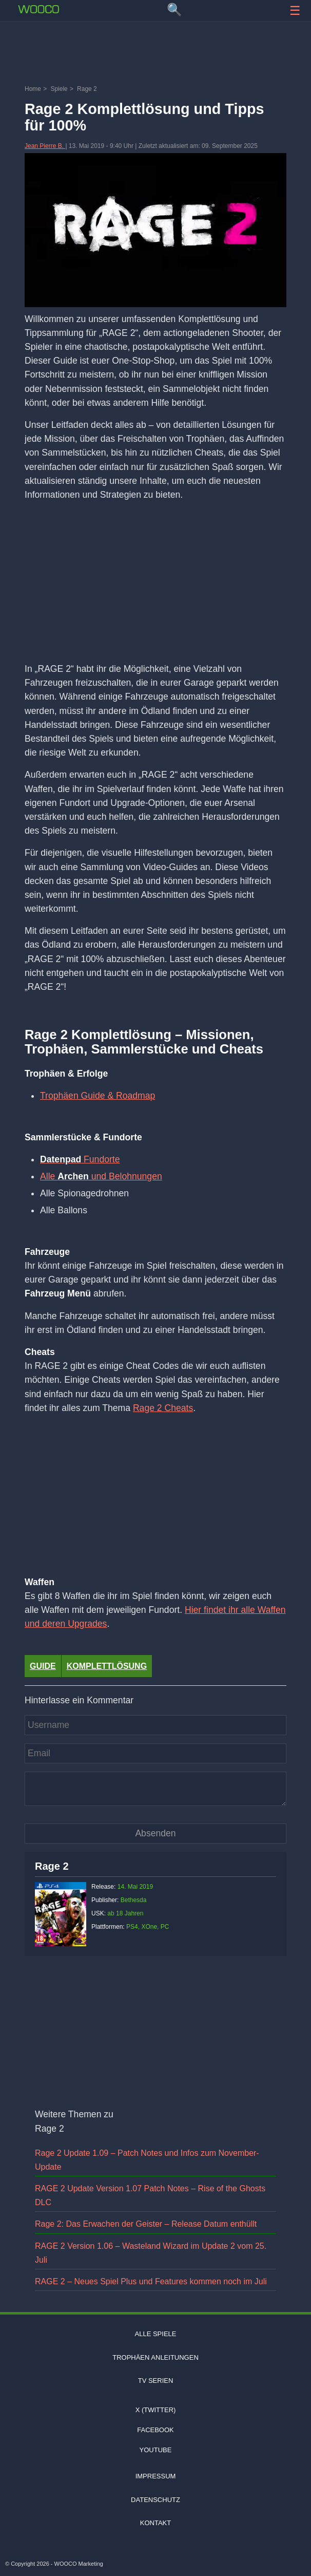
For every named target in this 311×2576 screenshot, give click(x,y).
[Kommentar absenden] (155, 1833)
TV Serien (155, 2380)
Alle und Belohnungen (101, 1176)
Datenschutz (155, 2500)
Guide (43, 1666)
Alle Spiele (156, 2334)
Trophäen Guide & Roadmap (97, 1095)
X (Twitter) (155, 2410)
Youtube (156, 2450)
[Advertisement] (155, 54)
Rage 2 (52, 1866)
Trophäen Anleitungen (155, 2357)
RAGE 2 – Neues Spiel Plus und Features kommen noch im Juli (151, 2281)
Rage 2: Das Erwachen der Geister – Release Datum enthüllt (146, 2224)
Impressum (155, 2476)
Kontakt (155, 2523)
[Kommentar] (155, 1789)
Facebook (155, 2430)
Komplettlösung (107, 1666)
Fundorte (80, 1159)
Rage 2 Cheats (163, 1408)
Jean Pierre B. (45, 145)
